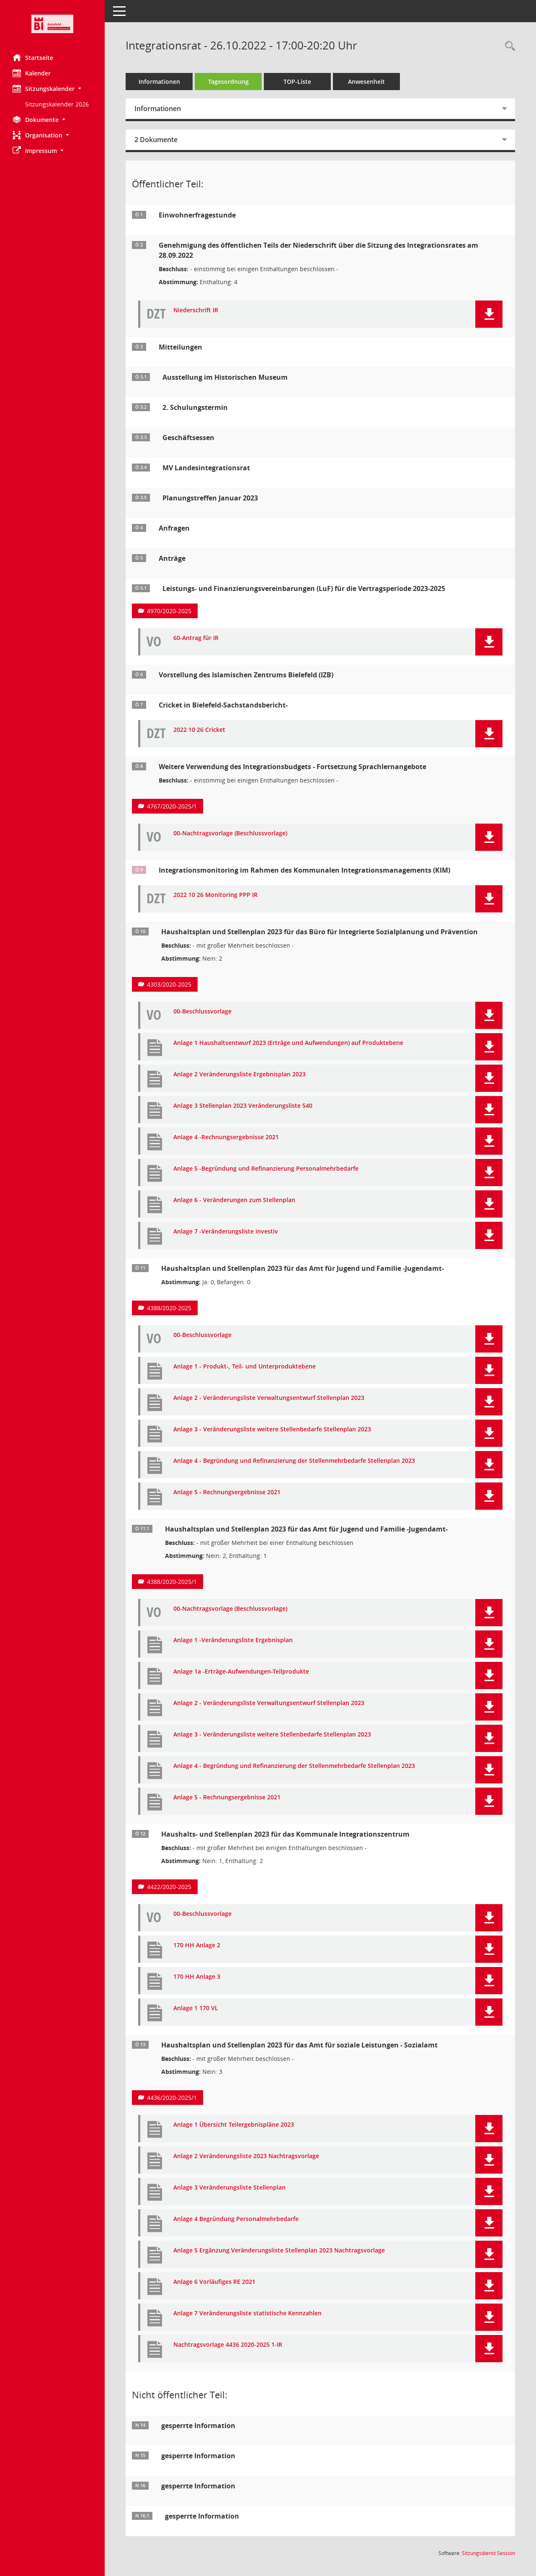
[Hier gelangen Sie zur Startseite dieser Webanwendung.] (52, 24)
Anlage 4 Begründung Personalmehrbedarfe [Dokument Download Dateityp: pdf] (236, 2219)
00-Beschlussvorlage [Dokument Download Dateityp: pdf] (202, 1011)
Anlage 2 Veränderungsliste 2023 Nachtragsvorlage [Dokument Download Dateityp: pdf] (246, 2156)
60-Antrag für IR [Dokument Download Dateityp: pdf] (196, 638)
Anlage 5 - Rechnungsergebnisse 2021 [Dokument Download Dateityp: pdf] (227, 1492)
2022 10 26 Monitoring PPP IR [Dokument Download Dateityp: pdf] (215, 895)
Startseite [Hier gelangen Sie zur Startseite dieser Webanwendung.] (33, 57)
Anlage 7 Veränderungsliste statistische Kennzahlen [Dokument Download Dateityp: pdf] (247, 2313)
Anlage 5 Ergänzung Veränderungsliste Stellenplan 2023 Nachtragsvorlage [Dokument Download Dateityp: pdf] (279, 2250)
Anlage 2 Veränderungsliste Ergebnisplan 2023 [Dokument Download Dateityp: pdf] (239, 1074)
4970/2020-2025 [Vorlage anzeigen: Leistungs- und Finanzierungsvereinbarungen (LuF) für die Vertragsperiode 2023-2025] (169, 611)
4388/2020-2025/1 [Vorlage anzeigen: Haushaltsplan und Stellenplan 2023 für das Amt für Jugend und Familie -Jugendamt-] (172, 1582)
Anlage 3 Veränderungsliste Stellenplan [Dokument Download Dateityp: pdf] (229, 2187)
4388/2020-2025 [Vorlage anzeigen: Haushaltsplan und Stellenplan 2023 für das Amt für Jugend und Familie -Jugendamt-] (169, 1308)
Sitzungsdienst (488, 2553)
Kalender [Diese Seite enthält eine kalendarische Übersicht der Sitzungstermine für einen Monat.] (32, 73)
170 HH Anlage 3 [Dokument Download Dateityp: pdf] (196, 1976)
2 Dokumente (156, 139)
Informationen (159, 82)
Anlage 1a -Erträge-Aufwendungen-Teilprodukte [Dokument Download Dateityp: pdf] (241, 1671)
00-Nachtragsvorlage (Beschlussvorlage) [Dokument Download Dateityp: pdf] (230, 833)
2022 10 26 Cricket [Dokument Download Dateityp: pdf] (199, 729)
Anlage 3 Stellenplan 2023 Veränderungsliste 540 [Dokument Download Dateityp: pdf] (242, 1105)
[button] (52, 88)
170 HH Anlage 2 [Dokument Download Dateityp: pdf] (196, 1945)
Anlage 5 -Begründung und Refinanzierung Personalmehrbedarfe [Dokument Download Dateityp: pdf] (265, 1168)
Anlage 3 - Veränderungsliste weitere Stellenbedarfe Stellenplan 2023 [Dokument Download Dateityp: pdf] (272, 1429)
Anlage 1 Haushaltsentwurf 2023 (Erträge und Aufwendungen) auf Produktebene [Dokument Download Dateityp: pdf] (288, 1043)
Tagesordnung (228, 82)
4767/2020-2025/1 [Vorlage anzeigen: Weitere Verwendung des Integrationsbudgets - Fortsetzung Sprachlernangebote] (172, 806)
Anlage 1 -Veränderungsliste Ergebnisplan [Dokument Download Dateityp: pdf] (233, 1640)
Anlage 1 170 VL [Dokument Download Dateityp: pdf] (195, 2008)
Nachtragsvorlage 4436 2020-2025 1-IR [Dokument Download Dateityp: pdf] (227, 2344)
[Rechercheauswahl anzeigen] (508, 46)
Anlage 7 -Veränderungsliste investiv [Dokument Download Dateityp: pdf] (225, 1231)
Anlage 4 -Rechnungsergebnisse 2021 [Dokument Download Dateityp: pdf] (226, 1137)
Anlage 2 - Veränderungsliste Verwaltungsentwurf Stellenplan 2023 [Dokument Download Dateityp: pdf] (268, 1398)
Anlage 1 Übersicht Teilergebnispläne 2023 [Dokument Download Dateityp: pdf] (233, 2124)
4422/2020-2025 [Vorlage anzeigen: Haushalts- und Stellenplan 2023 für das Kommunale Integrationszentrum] (169, 1887)
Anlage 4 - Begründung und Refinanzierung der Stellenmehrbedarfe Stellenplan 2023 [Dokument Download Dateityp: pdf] (294, 1460)
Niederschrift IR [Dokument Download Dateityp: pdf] (195, 310)
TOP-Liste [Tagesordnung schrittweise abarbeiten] (297, 82)
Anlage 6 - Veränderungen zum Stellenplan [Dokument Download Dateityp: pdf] (234, 1200)
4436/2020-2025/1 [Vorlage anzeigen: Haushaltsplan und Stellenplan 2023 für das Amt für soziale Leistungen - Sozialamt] (172, 2098)
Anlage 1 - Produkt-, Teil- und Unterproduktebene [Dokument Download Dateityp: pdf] (244, 1366)
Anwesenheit (366, 82)
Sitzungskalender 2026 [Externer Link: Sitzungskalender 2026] (57, 104)
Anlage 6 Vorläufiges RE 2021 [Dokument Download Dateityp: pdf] (214, 2282)
